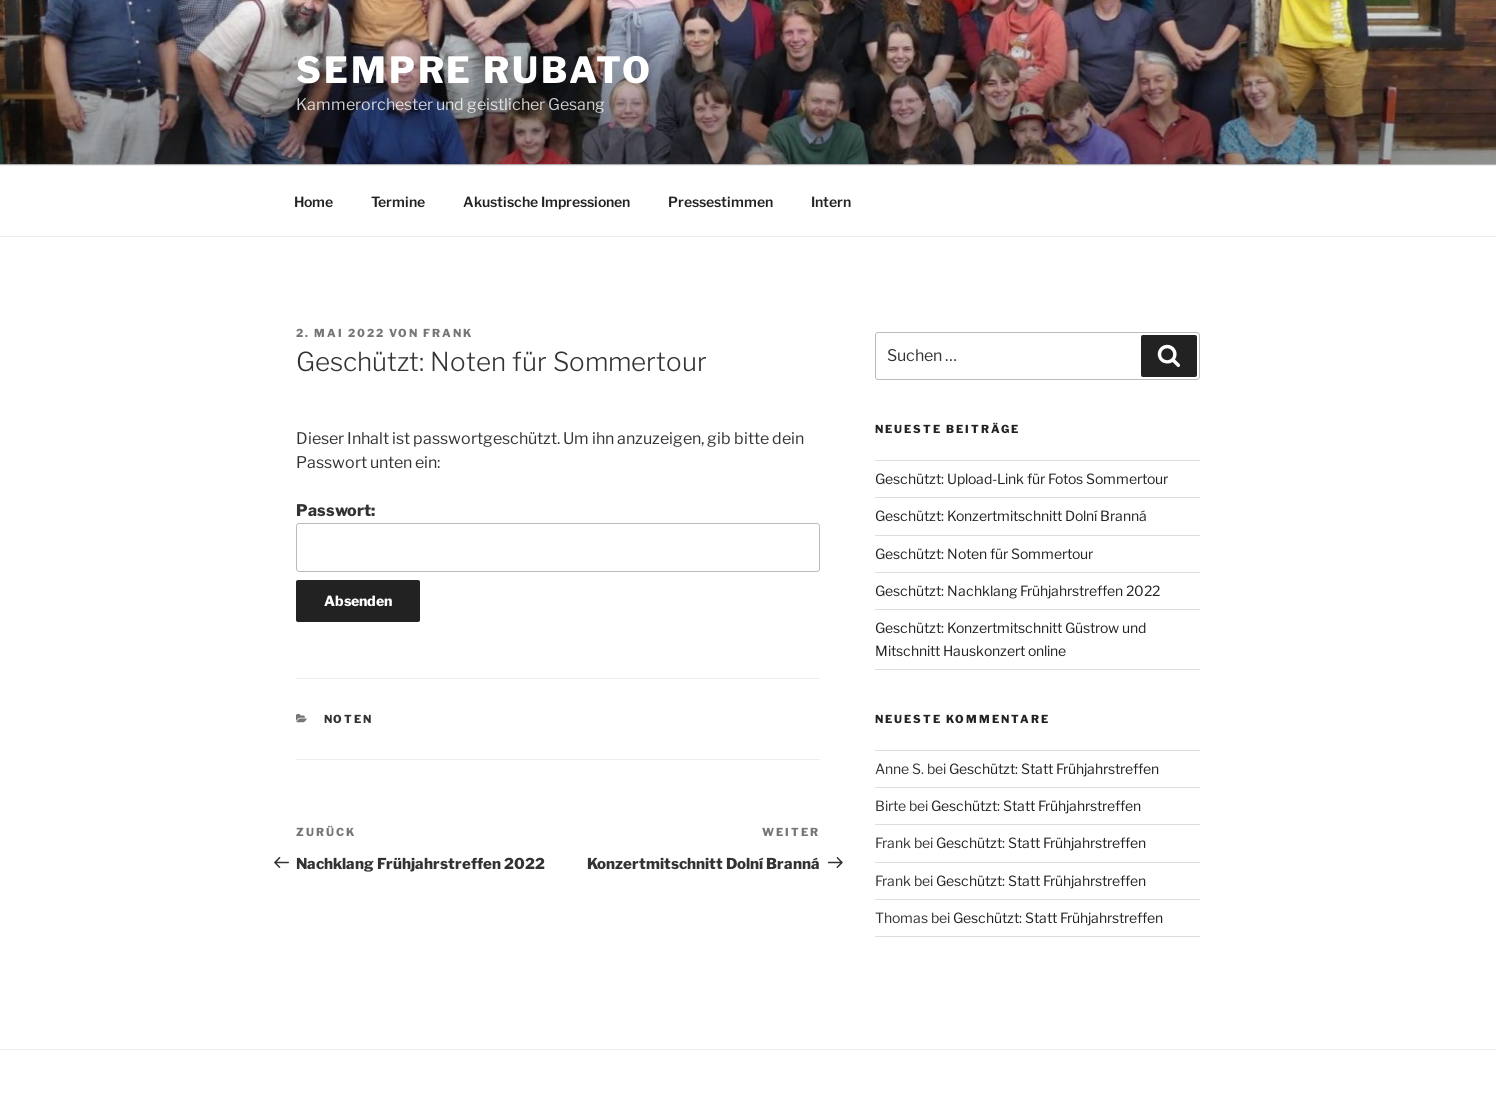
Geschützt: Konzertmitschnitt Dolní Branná (1011, 515)
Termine (398, 201)
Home (313, 201)
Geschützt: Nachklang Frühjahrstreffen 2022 (1017, 590)
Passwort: (558, 536)
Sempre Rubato (474, 70)
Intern (831, 201)
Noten (349, 719)
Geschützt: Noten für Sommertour (984, 553)
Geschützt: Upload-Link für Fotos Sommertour (1021, 478)
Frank (448, 333)
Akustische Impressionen (546, 201)
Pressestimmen (720, 201)
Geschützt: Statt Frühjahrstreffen (1054, 768)
